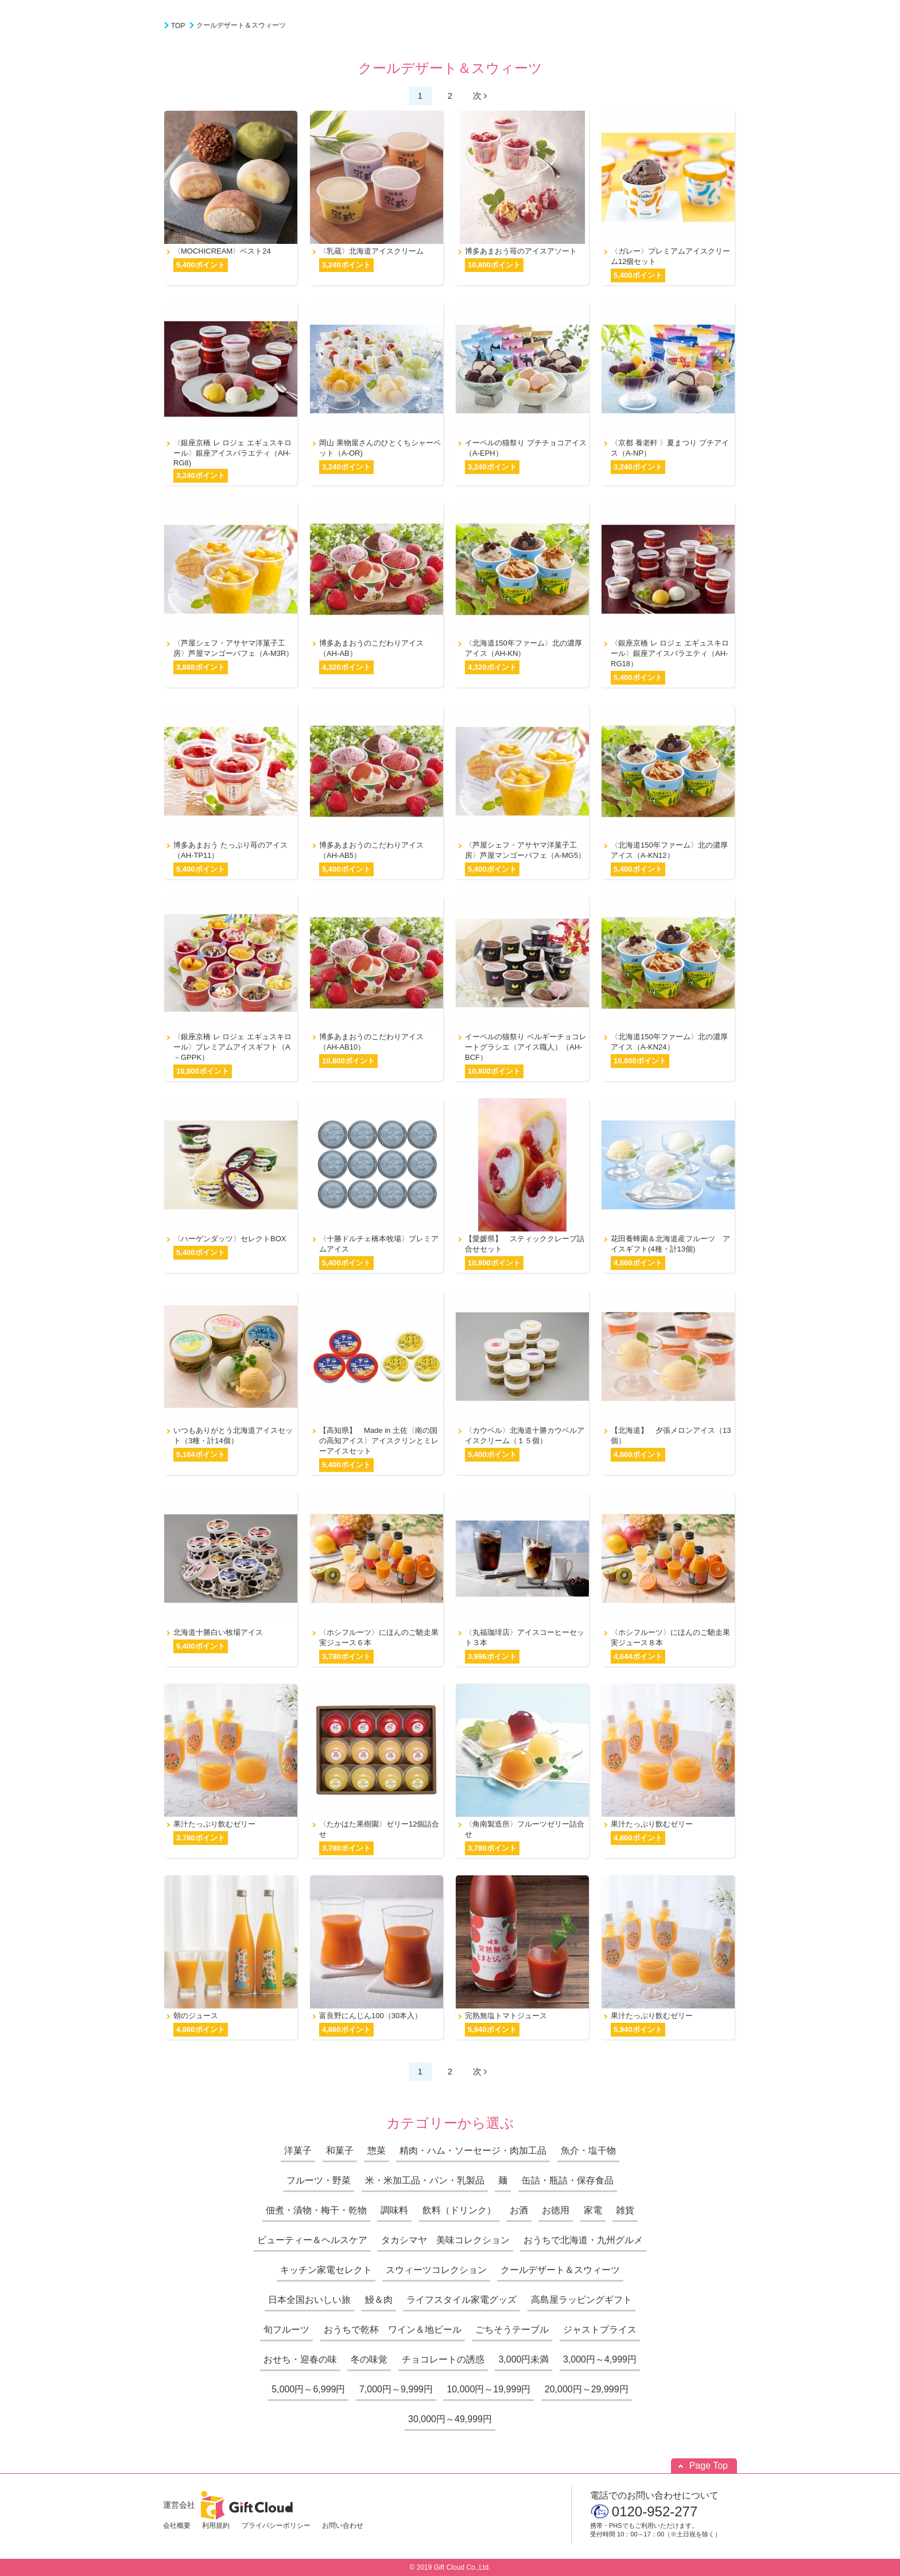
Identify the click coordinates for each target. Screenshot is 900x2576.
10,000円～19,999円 (488, 2389)
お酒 (519, 2210)
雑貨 (625, 2210)
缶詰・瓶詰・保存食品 (568, 2180)
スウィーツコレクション (436, 2270)
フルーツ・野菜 (318, 2180)
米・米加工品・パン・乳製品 (424, 2180)
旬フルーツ (286, 2329)
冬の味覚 (369, 2359)
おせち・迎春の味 (300, 2359)
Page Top (708, 2465)
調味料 (394, 2210)
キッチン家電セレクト (326, 2270)
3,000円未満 (523, 2359)
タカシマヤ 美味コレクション (445, 2240)
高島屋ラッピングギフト (581, 2300)
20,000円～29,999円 (587, 2389)
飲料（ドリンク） (459, 2210)
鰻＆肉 (379, 2300)
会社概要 (177, 2525)
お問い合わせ (342, 2525)
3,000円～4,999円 (600, 2359)
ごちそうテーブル (512, 2329)
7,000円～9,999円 (396, 2389)
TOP (178, 26)
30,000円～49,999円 (450, 2419)
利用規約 (216, 2525)
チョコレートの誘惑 (443, 2359)
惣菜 (376, 2150)
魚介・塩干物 (588, 2150)
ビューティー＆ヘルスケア (312, 2240)
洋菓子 (298, 2150)
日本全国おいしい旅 (309, 2300)
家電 (593, 2210)
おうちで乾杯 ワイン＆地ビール (392, 2329)
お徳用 (555, 2210)
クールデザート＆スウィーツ (241, 25)
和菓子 (340, 2150)
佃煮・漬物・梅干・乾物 (316, 2210)
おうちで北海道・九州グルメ (583, 2240)
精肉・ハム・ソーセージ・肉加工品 (472, 2150)
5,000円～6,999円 (308, 2389)
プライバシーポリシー (276, 2525)
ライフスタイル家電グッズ (461, 2300)
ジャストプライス (600, 2329)
